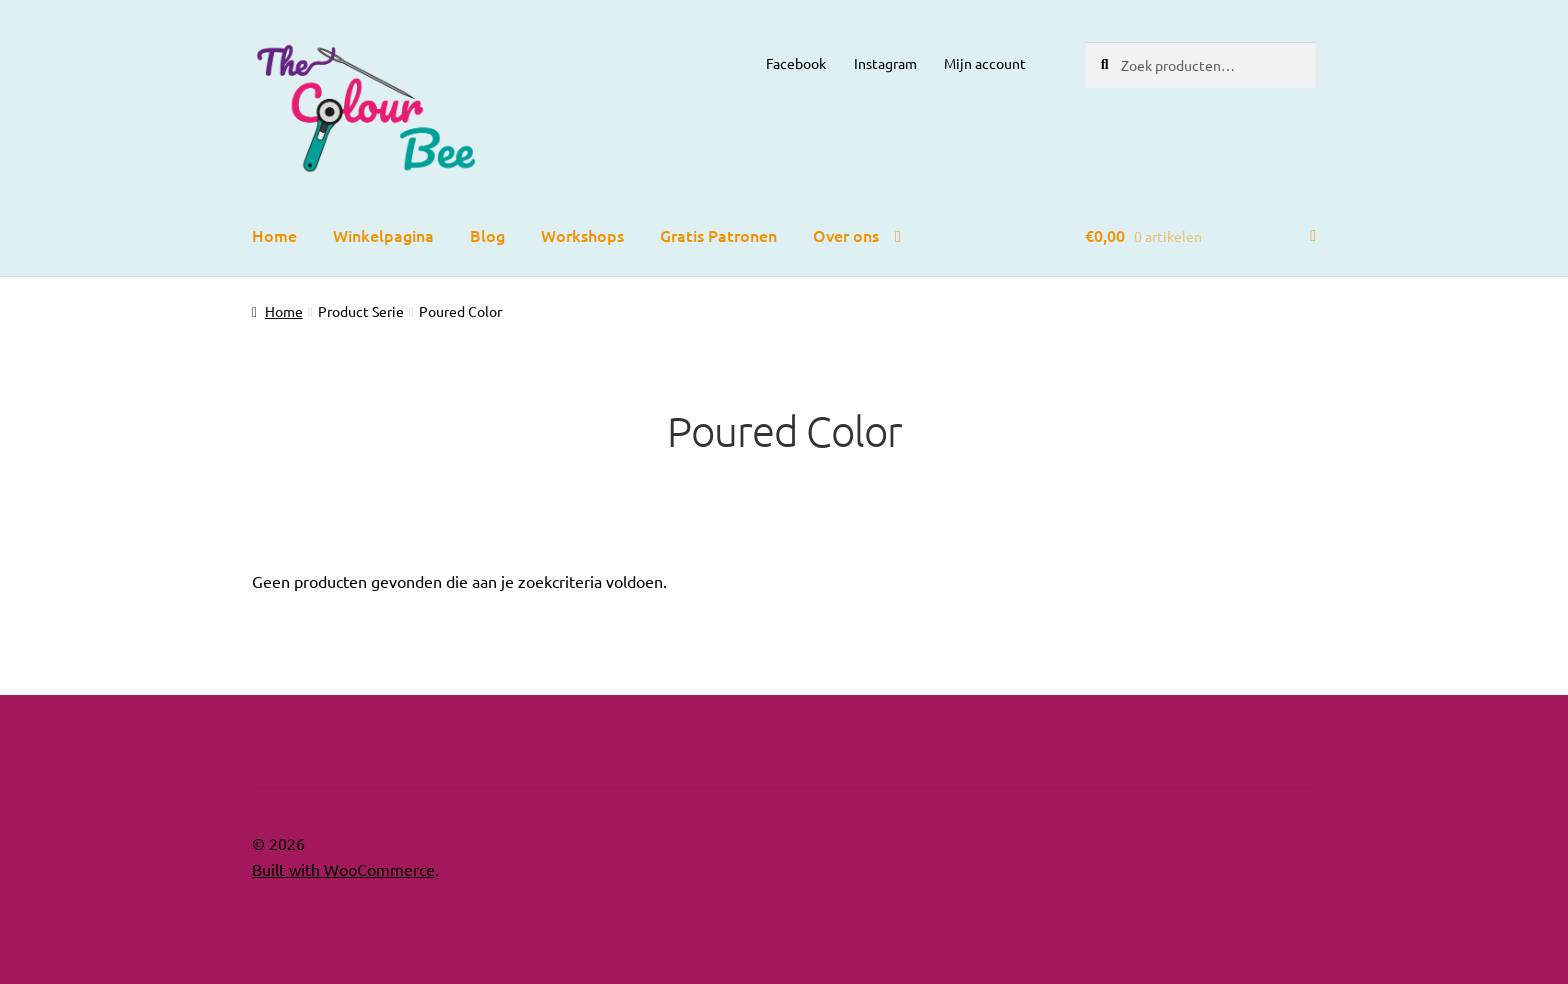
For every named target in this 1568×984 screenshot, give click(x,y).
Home (274, 235)
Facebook (796, 63)
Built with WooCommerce (343, 869)
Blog (487, 235)
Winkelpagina (383, 235)
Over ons (846, 235)
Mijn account (985, 63)
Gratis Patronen (718, 235)
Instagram (885, 63)
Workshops (582, 235)
